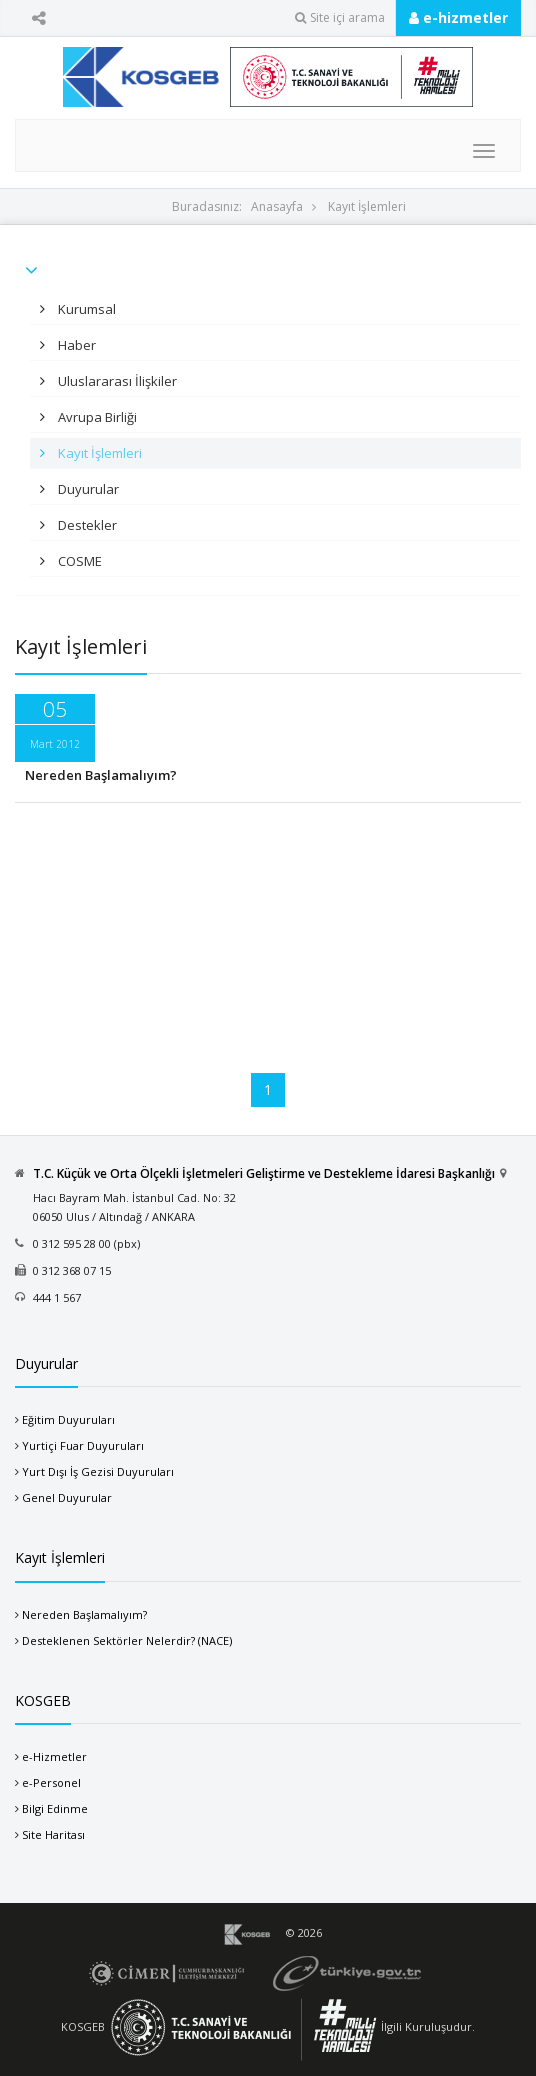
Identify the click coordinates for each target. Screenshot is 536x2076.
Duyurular (87, 489)
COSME (78, 561)
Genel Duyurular (67, 1497)
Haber (75, 345)
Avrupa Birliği (96, 417)
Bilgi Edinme (55, 1808)
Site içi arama (340, 17)
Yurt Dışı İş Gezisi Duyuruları (98, 1471)
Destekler (86, 525)
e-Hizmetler (54, 1756)
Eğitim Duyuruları (68, 1419)
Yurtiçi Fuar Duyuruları (83, 1445)
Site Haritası (53, 1834)
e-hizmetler (458, 17)
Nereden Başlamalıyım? (101, 775)
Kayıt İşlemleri (367, 206)
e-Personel (51, 1782)
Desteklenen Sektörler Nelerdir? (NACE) (127, 1640)
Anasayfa (277, 206)
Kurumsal (85, 309)
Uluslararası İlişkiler (116, 381)
